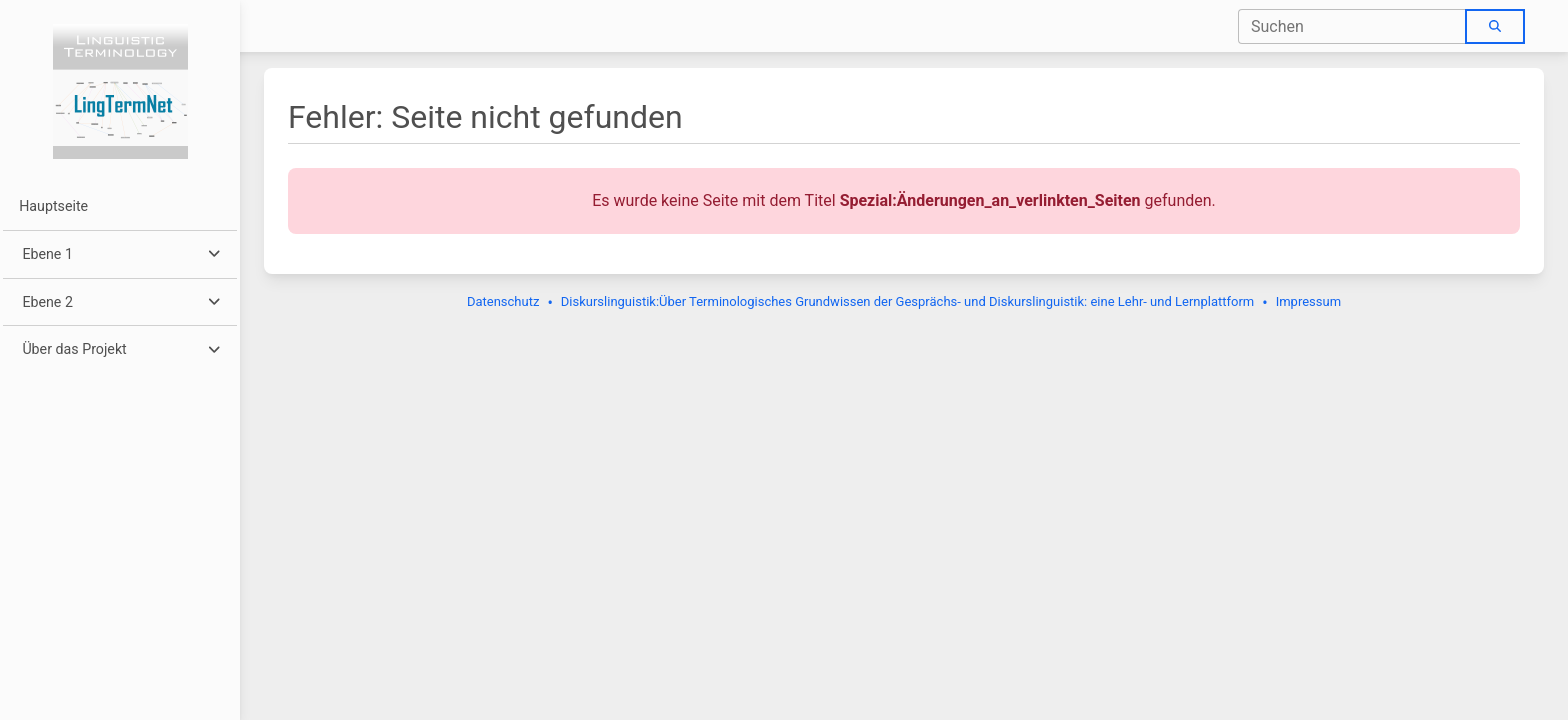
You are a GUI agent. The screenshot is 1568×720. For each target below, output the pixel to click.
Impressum (1308, 301)
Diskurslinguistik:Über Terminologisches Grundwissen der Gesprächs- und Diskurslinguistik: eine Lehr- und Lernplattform (907, 301)
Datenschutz (503, 301)
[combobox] (1352, 26)
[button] (119, 254)
